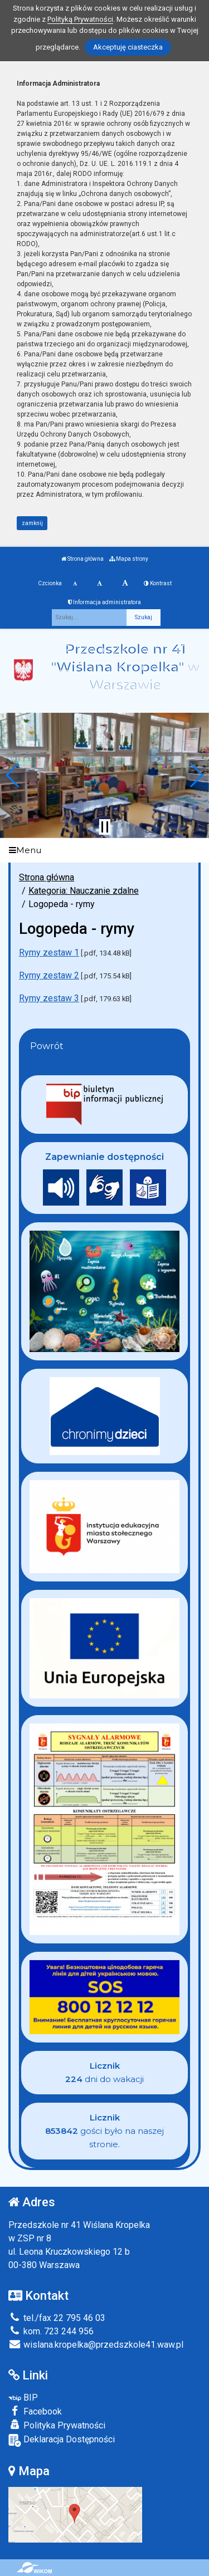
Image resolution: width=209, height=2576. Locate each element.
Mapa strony (128, 559)
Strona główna (82, 559)
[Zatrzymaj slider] (104, 826)
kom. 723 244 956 (51, 2331)
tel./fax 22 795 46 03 (56, 2318)
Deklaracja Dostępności (61, 2440)
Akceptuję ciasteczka (128, 47)
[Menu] (104, 850)
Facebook (35, 2411)
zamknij (32, 523)
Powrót (47, 1046)
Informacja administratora (104, 602)
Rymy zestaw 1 (49, 952)
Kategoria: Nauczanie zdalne (83, 890)
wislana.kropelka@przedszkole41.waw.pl (95, 2344)
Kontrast (158, 583)
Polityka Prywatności (56, 2425)
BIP (23, 2397)
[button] (13, 775)
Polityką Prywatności (80, 19)
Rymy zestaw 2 (49, 975)
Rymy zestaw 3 (49, 998)
